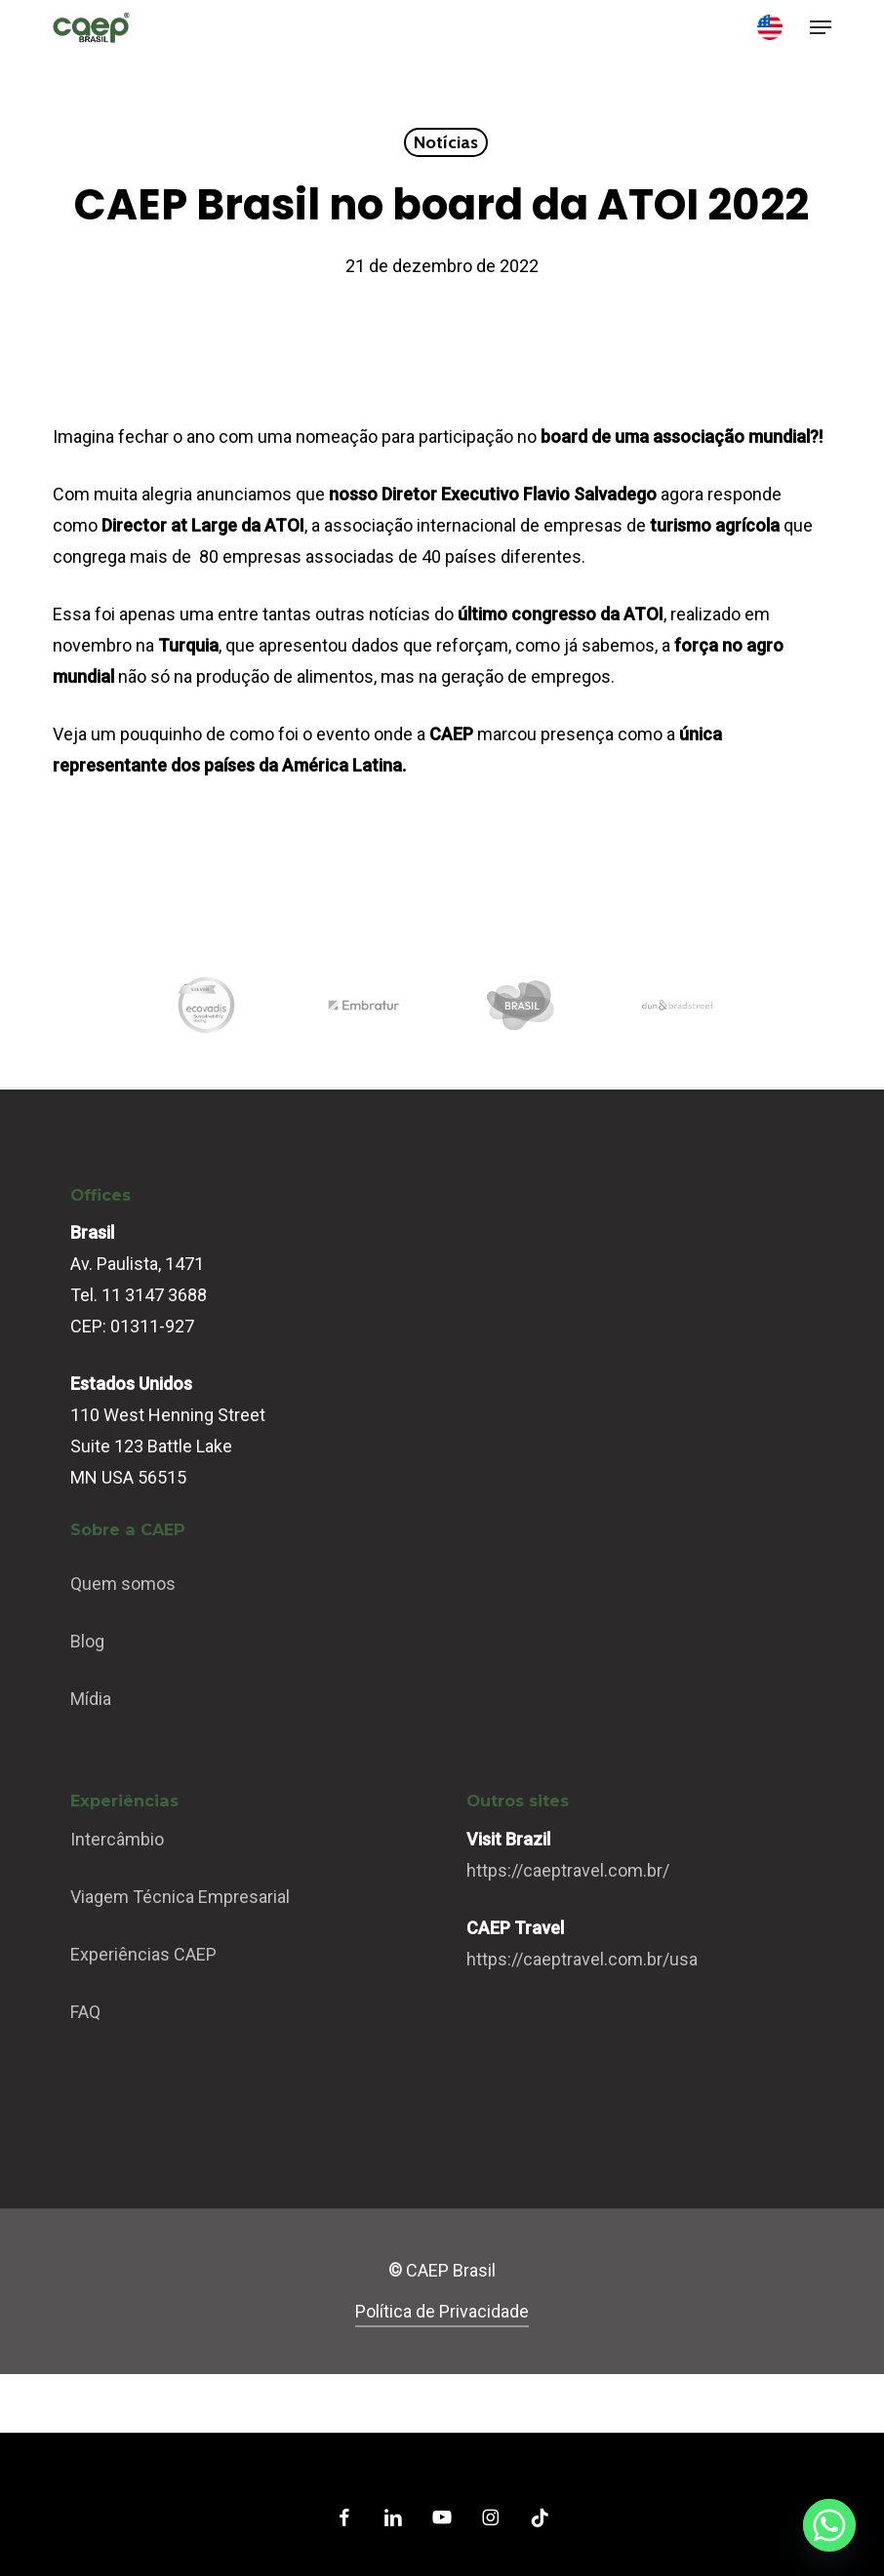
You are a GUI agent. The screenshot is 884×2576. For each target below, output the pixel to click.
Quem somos (123, 1583)
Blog (87, 1641)
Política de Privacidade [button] (442, 2311)
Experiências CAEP (143, 1954)
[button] (820, 27)
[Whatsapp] (829, 2525)
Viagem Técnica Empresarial (180, 1896)
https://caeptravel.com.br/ (567, 1870)
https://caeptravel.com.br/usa (582, 1959)
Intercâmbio (117, 1839)
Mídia (90, 1698)
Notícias (446, 142)
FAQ (85, 2011)
